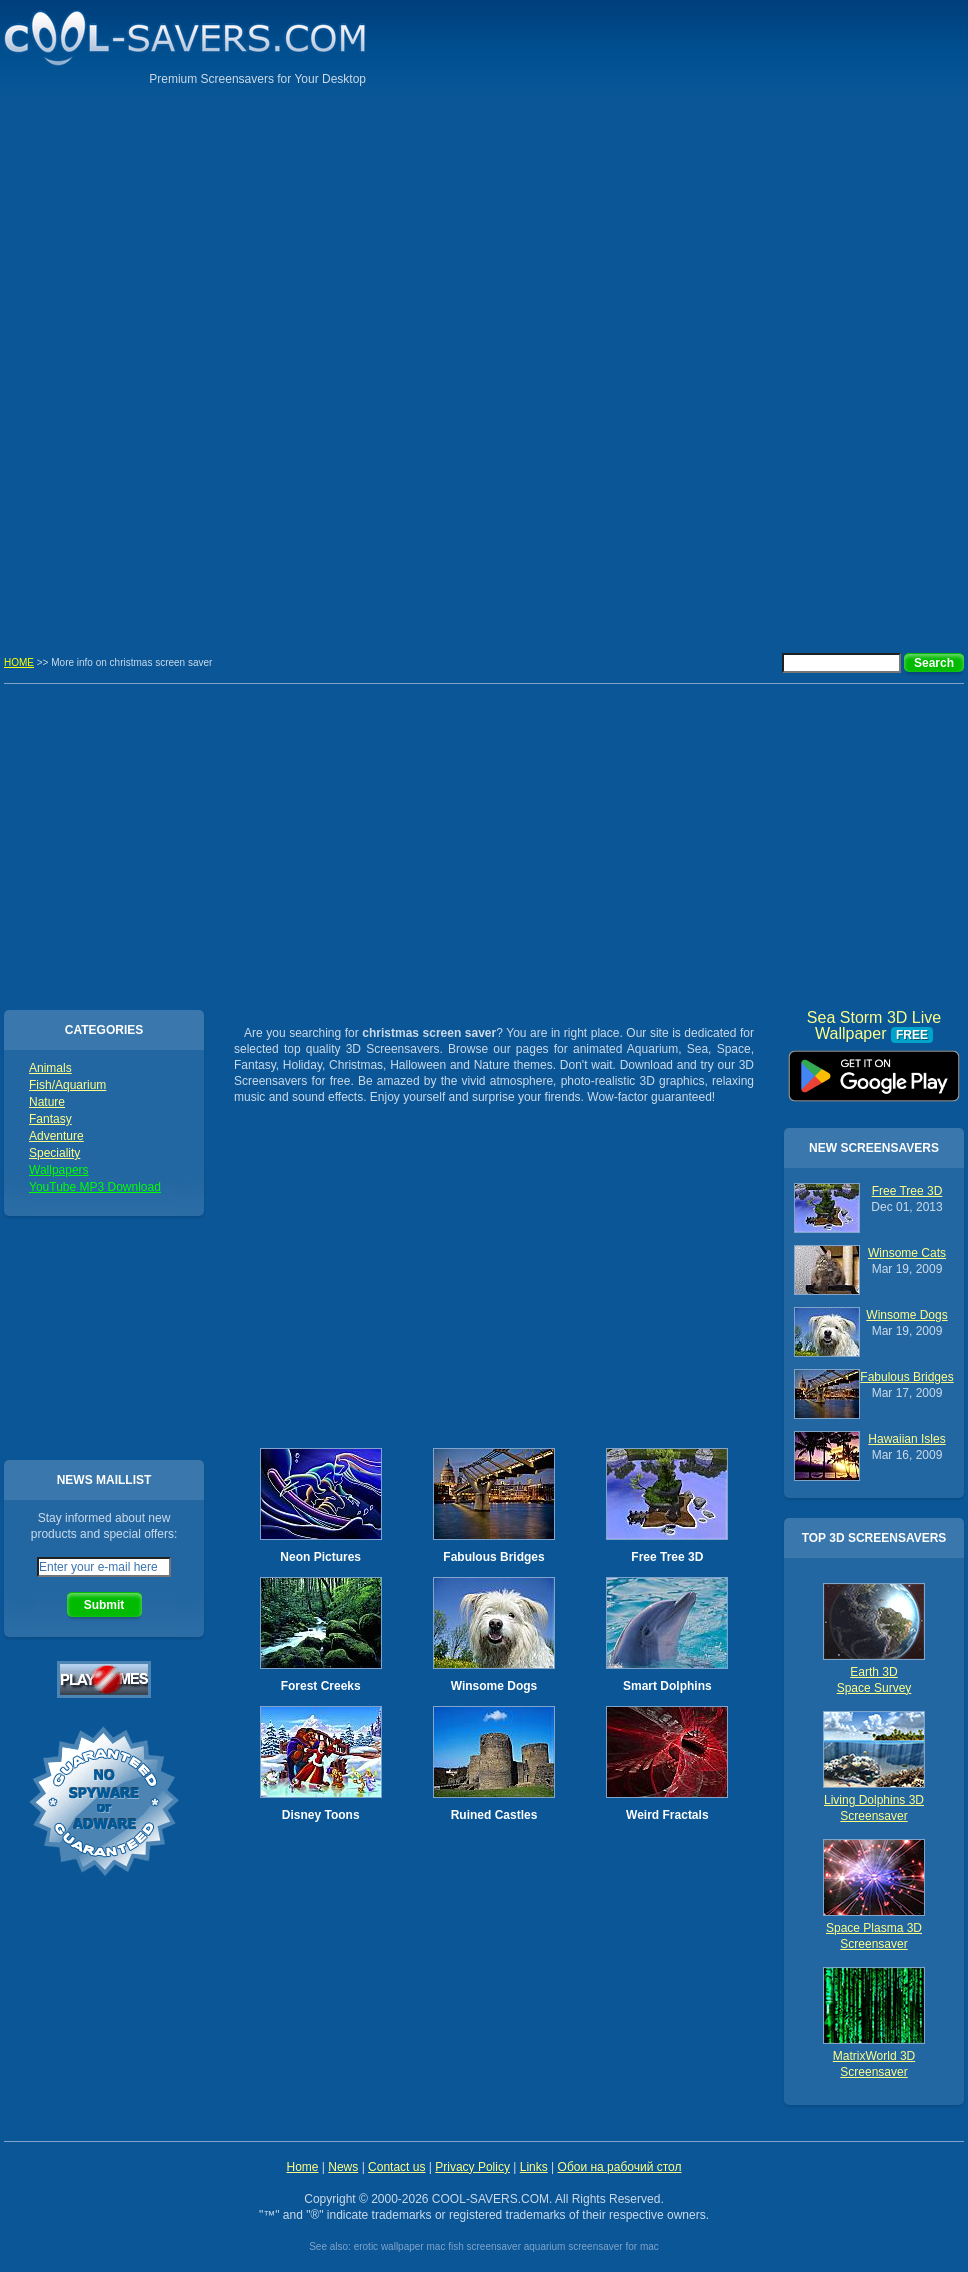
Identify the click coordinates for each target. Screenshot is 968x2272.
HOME (19, 662)
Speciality (54, 1153)
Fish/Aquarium (67, 1085)
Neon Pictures (320, 1557)
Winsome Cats (907, 1253)
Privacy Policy (472, 2167)
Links (534, 2167)
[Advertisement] (884, 315)
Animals (50, 1068)
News (343, 2167)
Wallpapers (59, 1170)
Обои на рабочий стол (620, 2167)
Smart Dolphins (667, 1686)
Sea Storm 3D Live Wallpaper (874, 1069)
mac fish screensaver (473, 2246)
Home (302, 2167)
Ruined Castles (494, 1815)
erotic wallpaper (389, 2246)
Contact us (396, 2167)
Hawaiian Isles (906, 1439)
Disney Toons (321, 1815)
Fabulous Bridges (493, 1557)
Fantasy (50, 1119)
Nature (47, 1102)
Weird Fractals (667, 1815)
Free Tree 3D (667, 1557)
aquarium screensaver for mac (591, 2246)
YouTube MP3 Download (95, 1187)
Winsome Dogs (494, 1686)
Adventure (56, 1136)
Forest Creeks (321, 1686)
